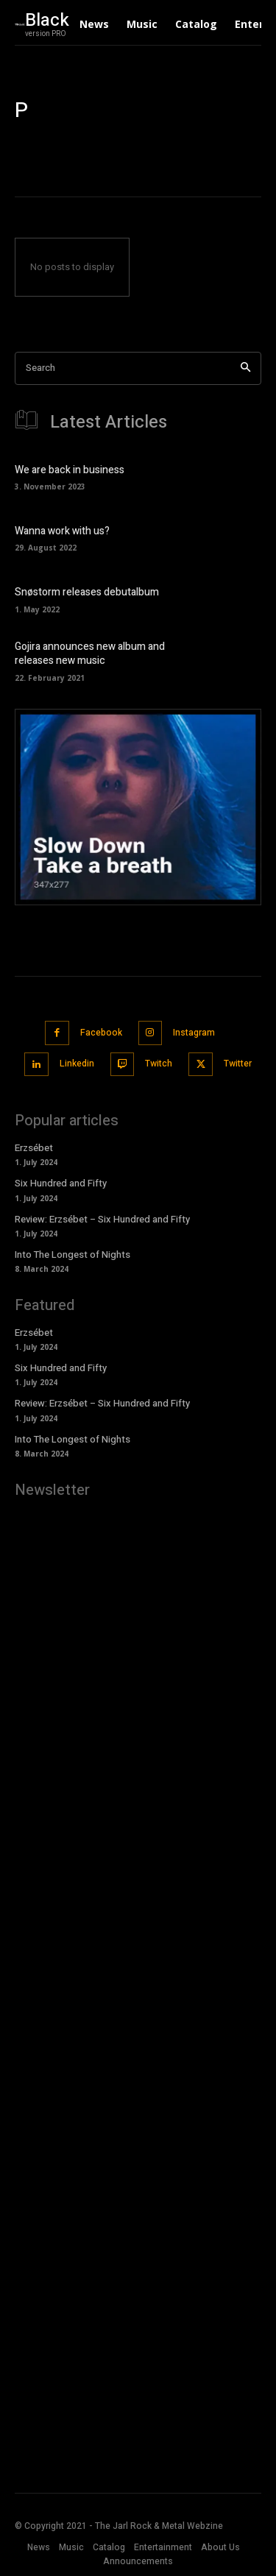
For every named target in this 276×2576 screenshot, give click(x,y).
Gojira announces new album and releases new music (90, 654)
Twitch (158, 1063)
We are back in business (69, 470)
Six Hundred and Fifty (61, 1183)
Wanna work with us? (62, 531)
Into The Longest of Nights (72, 1255)
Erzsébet (35, 1148)
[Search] (245, 368)
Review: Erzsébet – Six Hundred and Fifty (102, 1219)
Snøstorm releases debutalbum (87, 592)
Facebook (101, 1032)
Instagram (194, 1032)
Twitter (238, 1063)
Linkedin (77, 1063)
